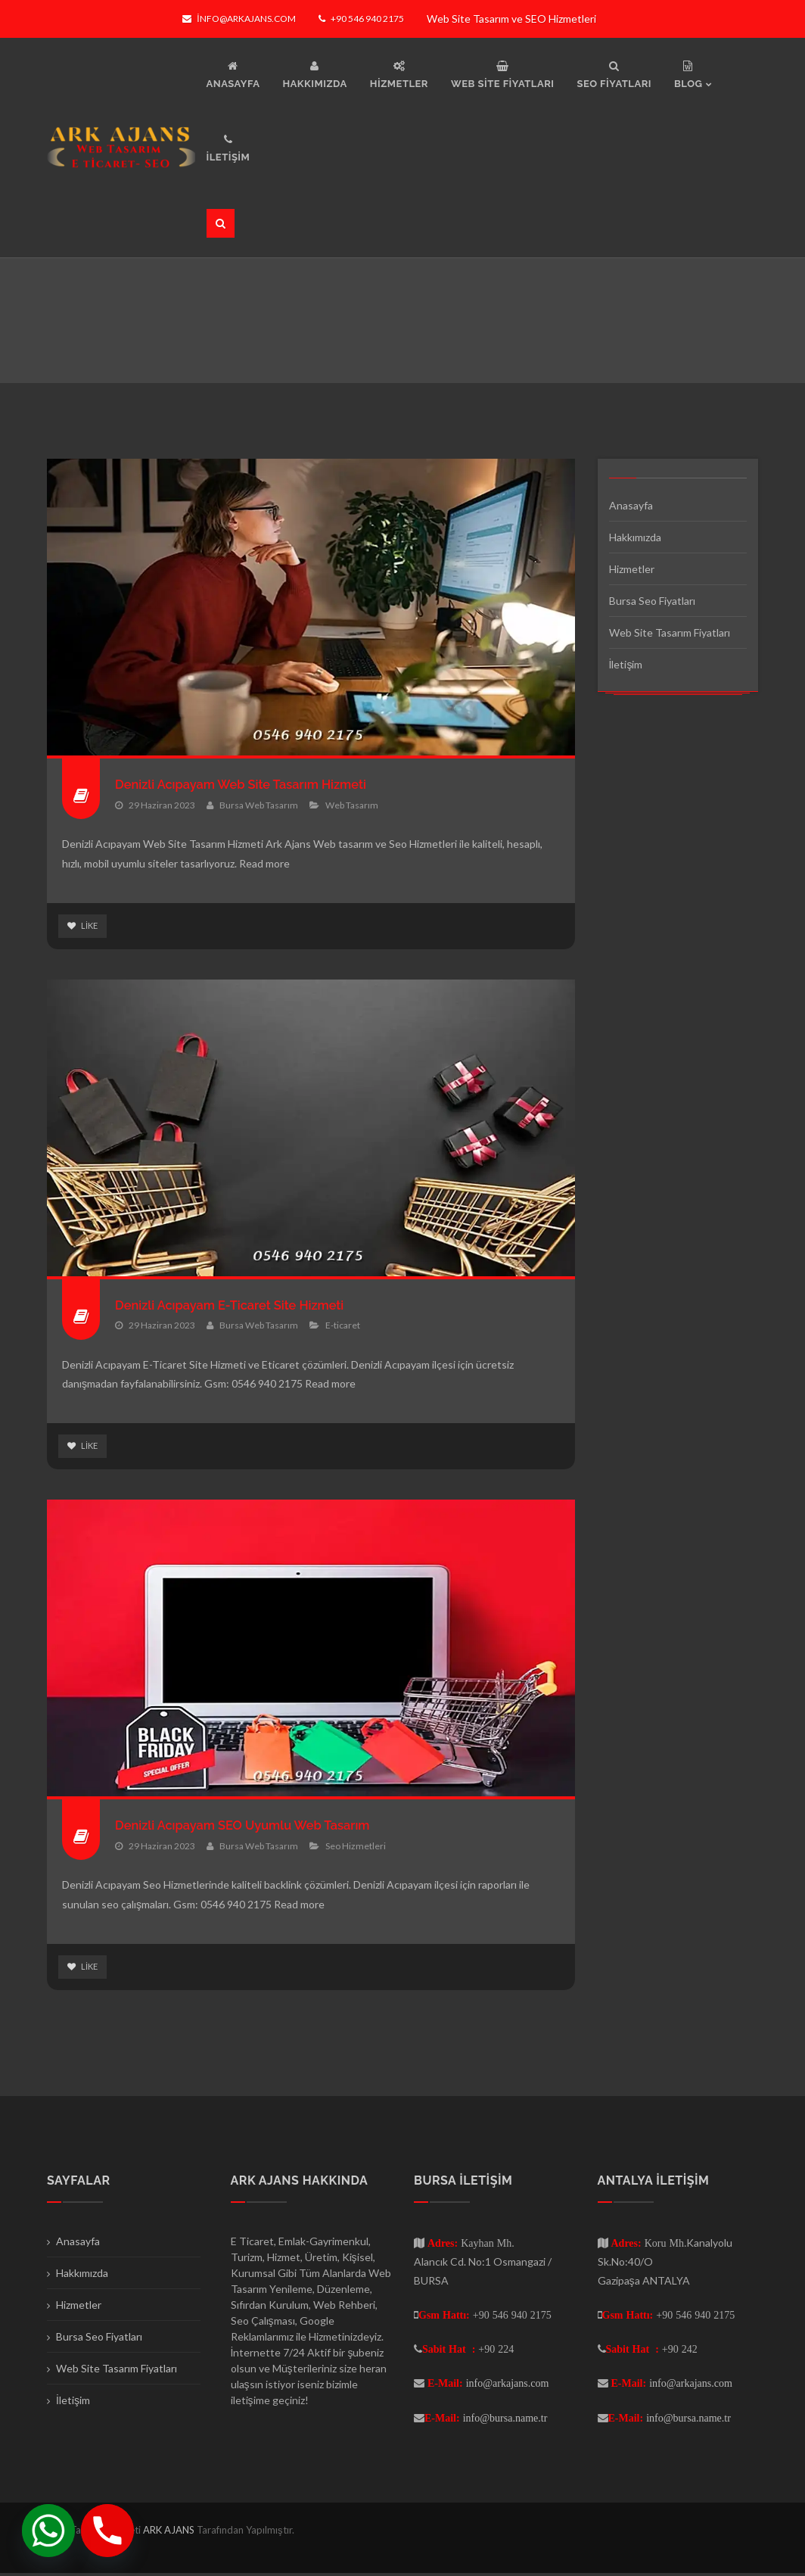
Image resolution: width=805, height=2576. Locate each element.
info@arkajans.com (238, 18)
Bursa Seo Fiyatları (652, 600)
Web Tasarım (351, 804)
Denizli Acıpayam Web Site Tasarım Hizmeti (253, 784)
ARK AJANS (170, 2532)
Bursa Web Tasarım (258, 804)
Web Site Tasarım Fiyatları (669, 632)
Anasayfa (631, 505)
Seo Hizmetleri (355, 1847)
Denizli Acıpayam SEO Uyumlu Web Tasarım (255, 1827)
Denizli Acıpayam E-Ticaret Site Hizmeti (241, 1305)
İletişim (626, 664)
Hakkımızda (635, 537)
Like (83, 926)
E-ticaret (342, 1326)
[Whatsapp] (48, 2530)
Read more (264, 863)
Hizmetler (631, 568)
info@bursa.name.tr (505, 2420)
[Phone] (107, 2530)
